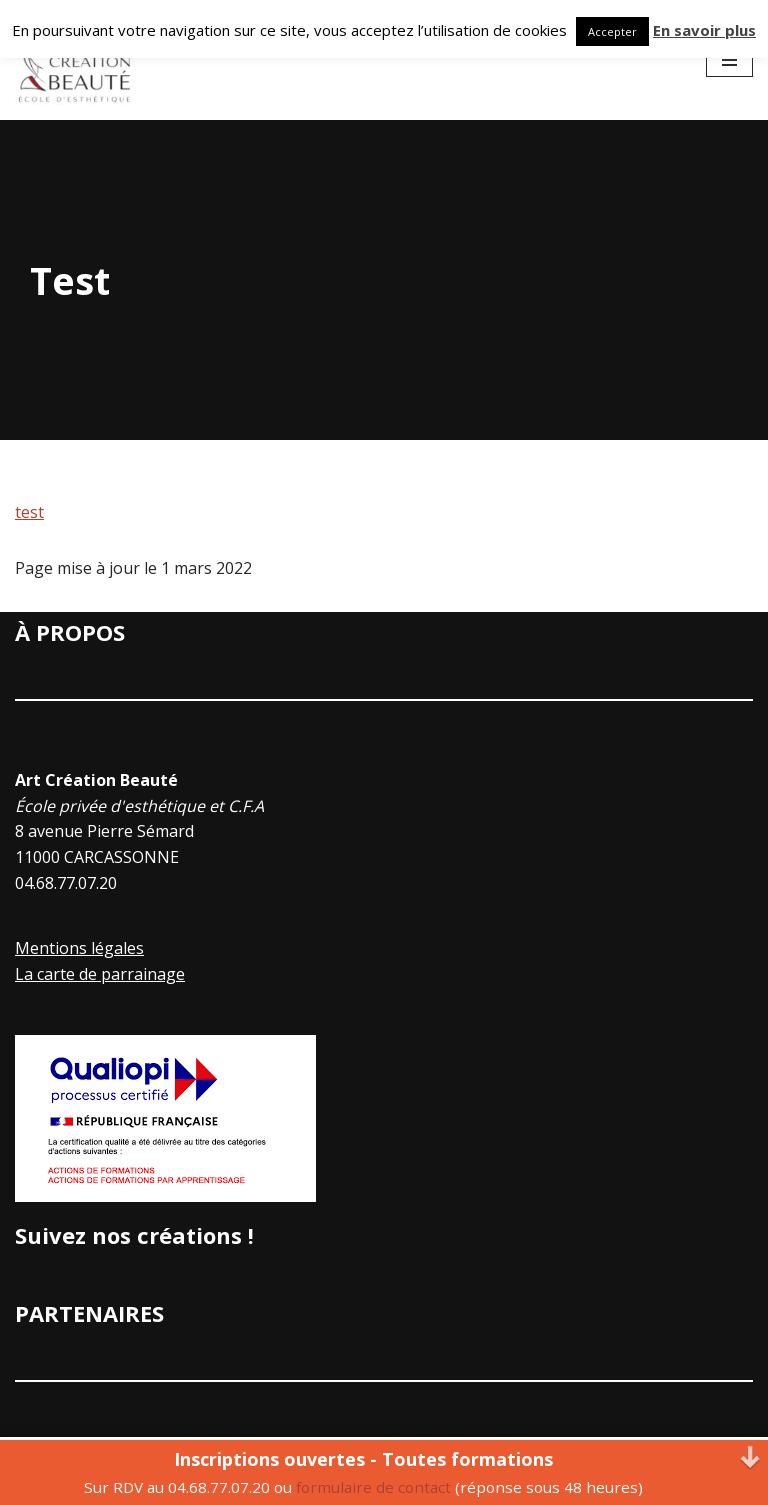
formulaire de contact (373, 1487)
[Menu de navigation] (729, 60)
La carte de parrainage (100, 974)
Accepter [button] (612, 31)
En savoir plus (704, 30)
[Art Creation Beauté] (75, 60)
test (29, 512)
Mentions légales (79, 948)
